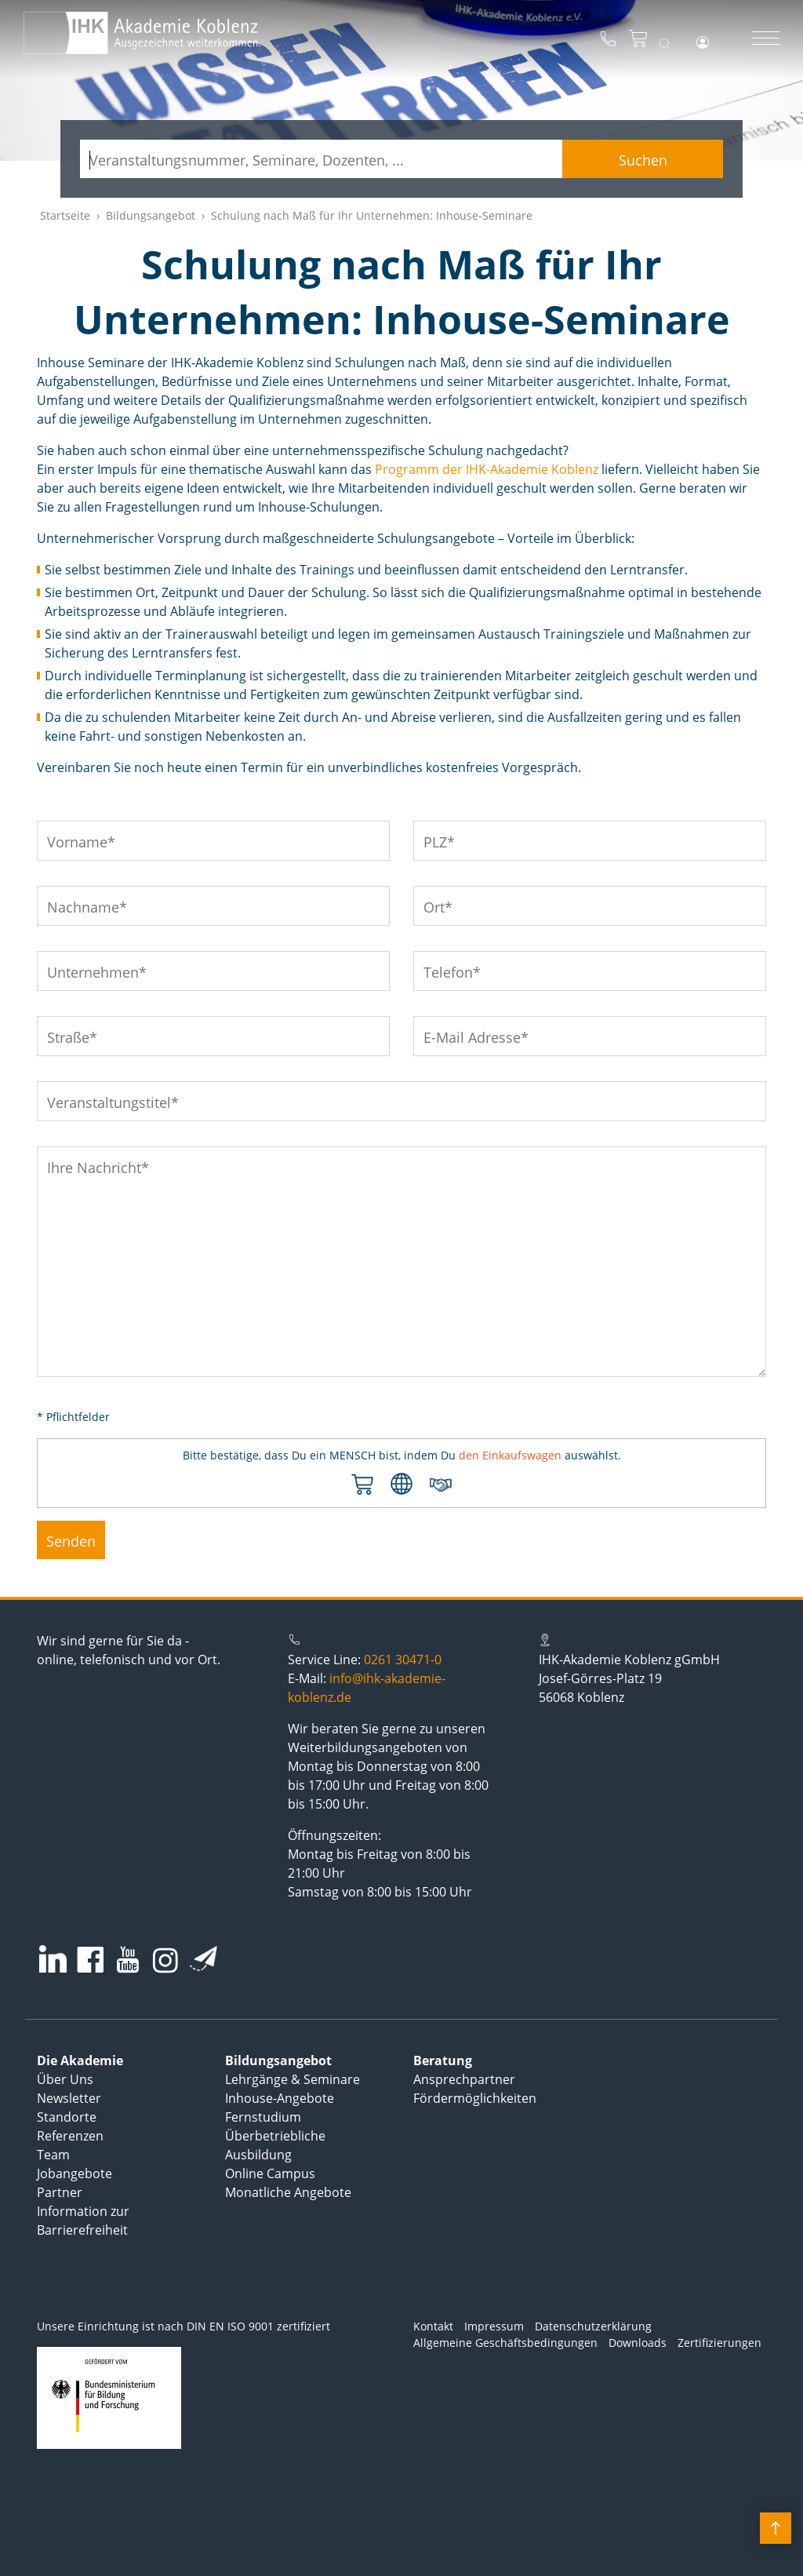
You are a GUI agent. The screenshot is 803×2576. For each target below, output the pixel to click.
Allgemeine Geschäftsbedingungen (505, 2342)
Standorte (66, 2117)
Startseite (65, 215)
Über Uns (65, 2079)
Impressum (494, 2326)
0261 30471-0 (402, 1659)
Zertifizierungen (719, 2342)
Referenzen (70, 2135)
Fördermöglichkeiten (474, 2098)
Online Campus (270, 2173)
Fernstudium (263, 2117)
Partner (59, 2192)
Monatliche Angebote (288, 2192)
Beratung (442, 2060)
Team (53, 2154)
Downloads (638, 2342)
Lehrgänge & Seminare (292, 2079)
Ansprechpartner (464, 2079)
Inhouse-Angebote (279, 2098)
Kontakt (433, 2326)
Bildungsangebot (150, 215)
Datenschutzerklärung (593, 2326)
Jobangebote (74, 2173)
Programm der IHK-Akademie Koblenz (486, 469)
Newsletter (69, 2098)
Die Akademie (80, 2060)
